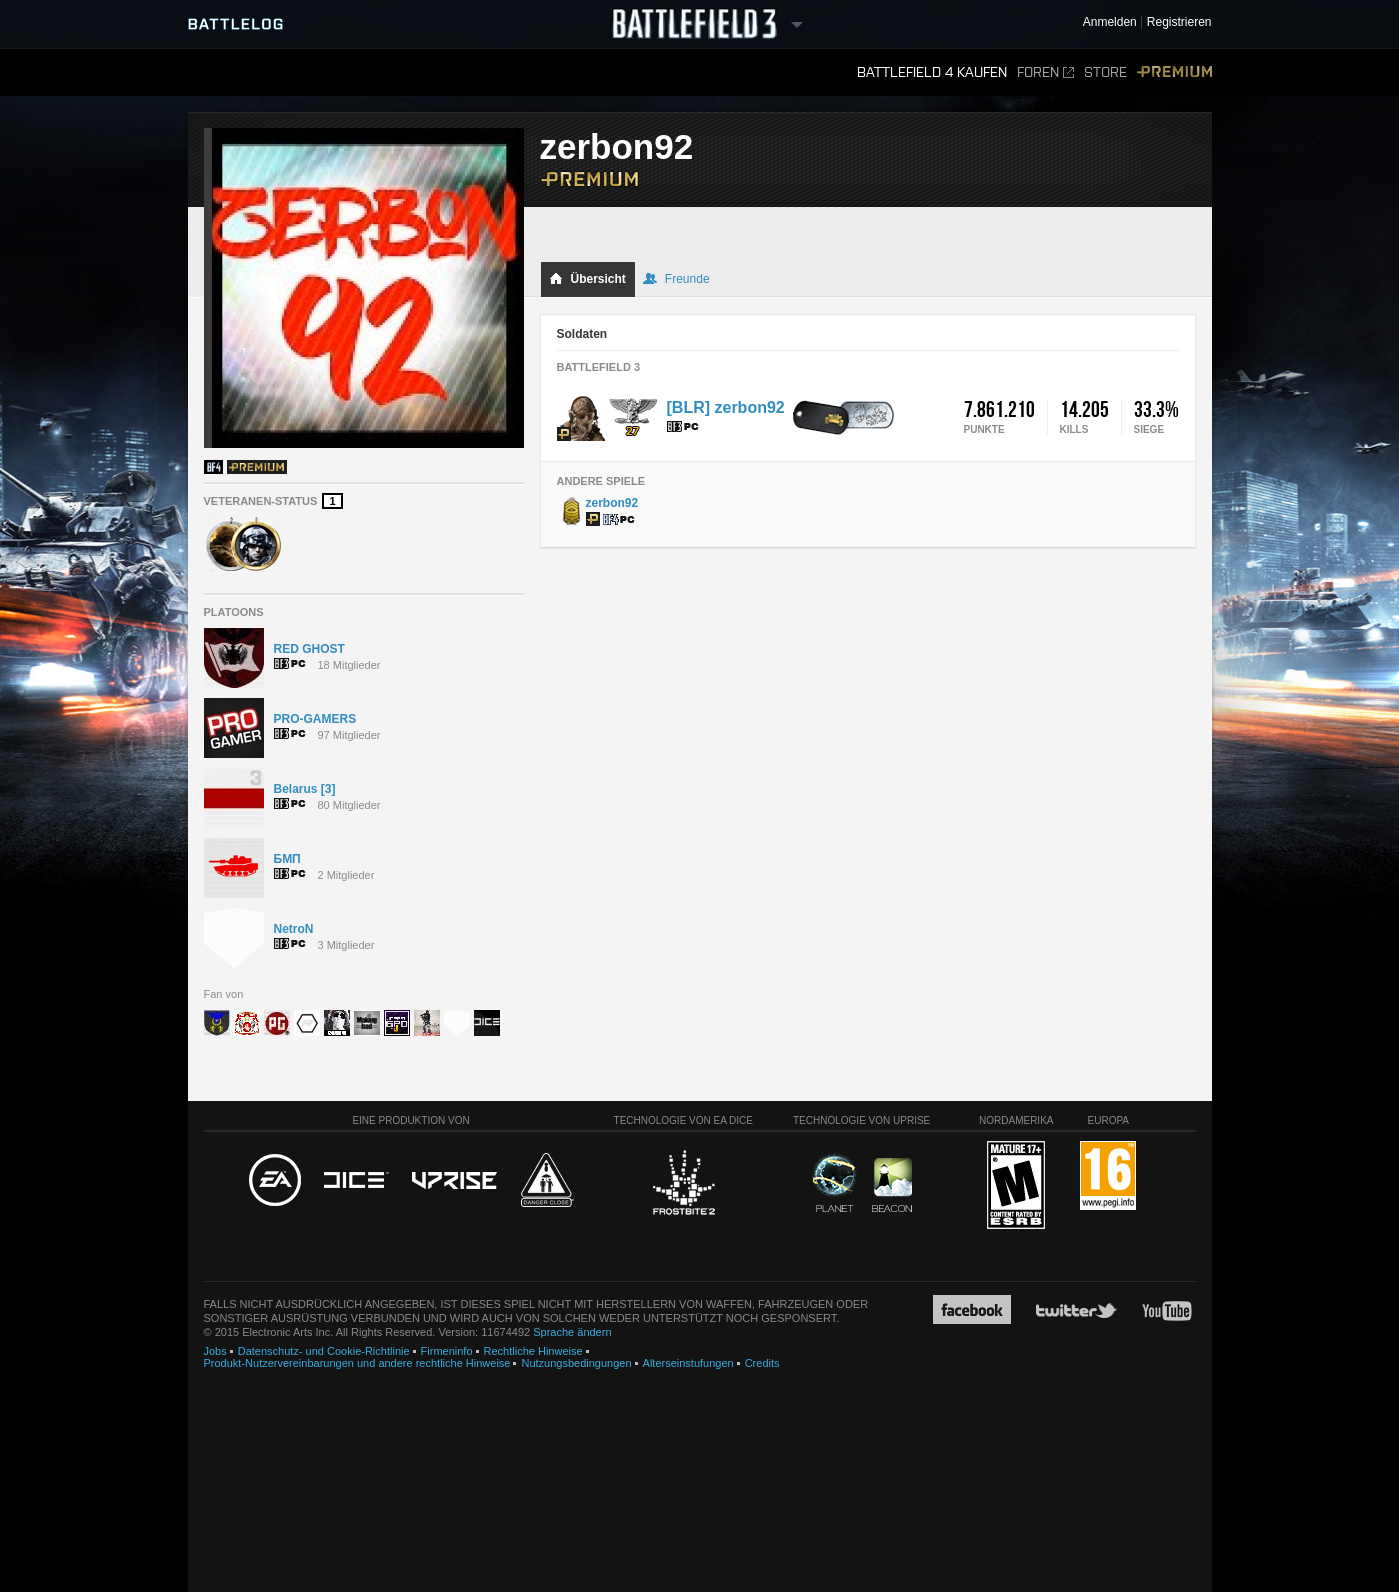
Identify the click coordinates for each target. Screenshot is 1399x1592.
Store (1105, 72)
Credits (762, 1363)
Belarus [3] (305, 789)
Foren (1045, 72)
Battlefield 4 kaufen (932, 72)
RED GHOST (309, 649)
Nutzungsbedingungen (576, 1363)
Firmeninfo (447, 1351)
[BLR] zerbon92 (726, 407)
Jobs (215, 1351)
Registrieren (1179, 22)
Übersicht (587, 279)
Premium (1174, 72)
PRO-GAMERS (315, 719)
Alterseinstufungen (688, 1363)
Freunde (676, 279)
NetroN (294, 929)
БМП (287, 859)
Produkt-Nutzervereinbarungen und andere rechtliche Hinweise (357, 1363)
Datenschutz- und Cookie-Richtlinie (324, 1351)
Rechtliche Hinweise (533, 1351)
